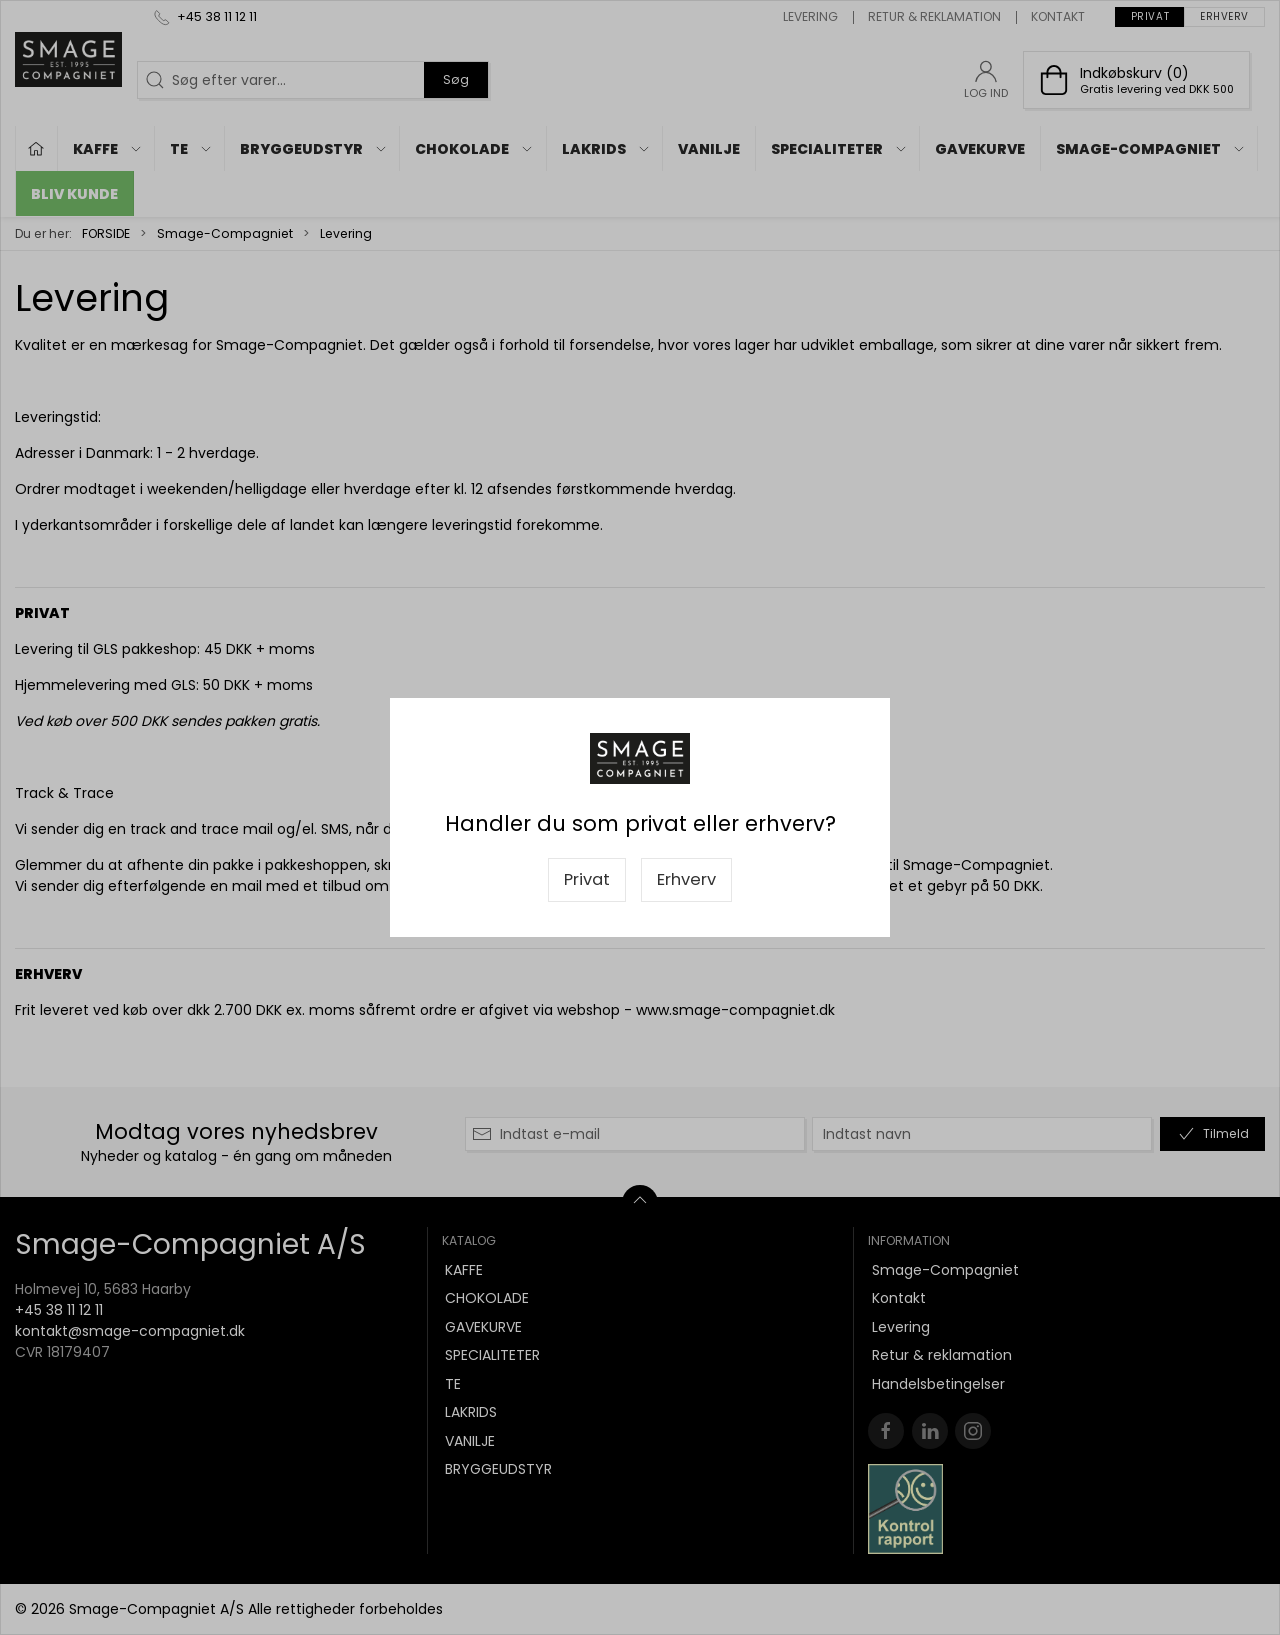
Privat (587, 879)
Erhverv (686, 879)
